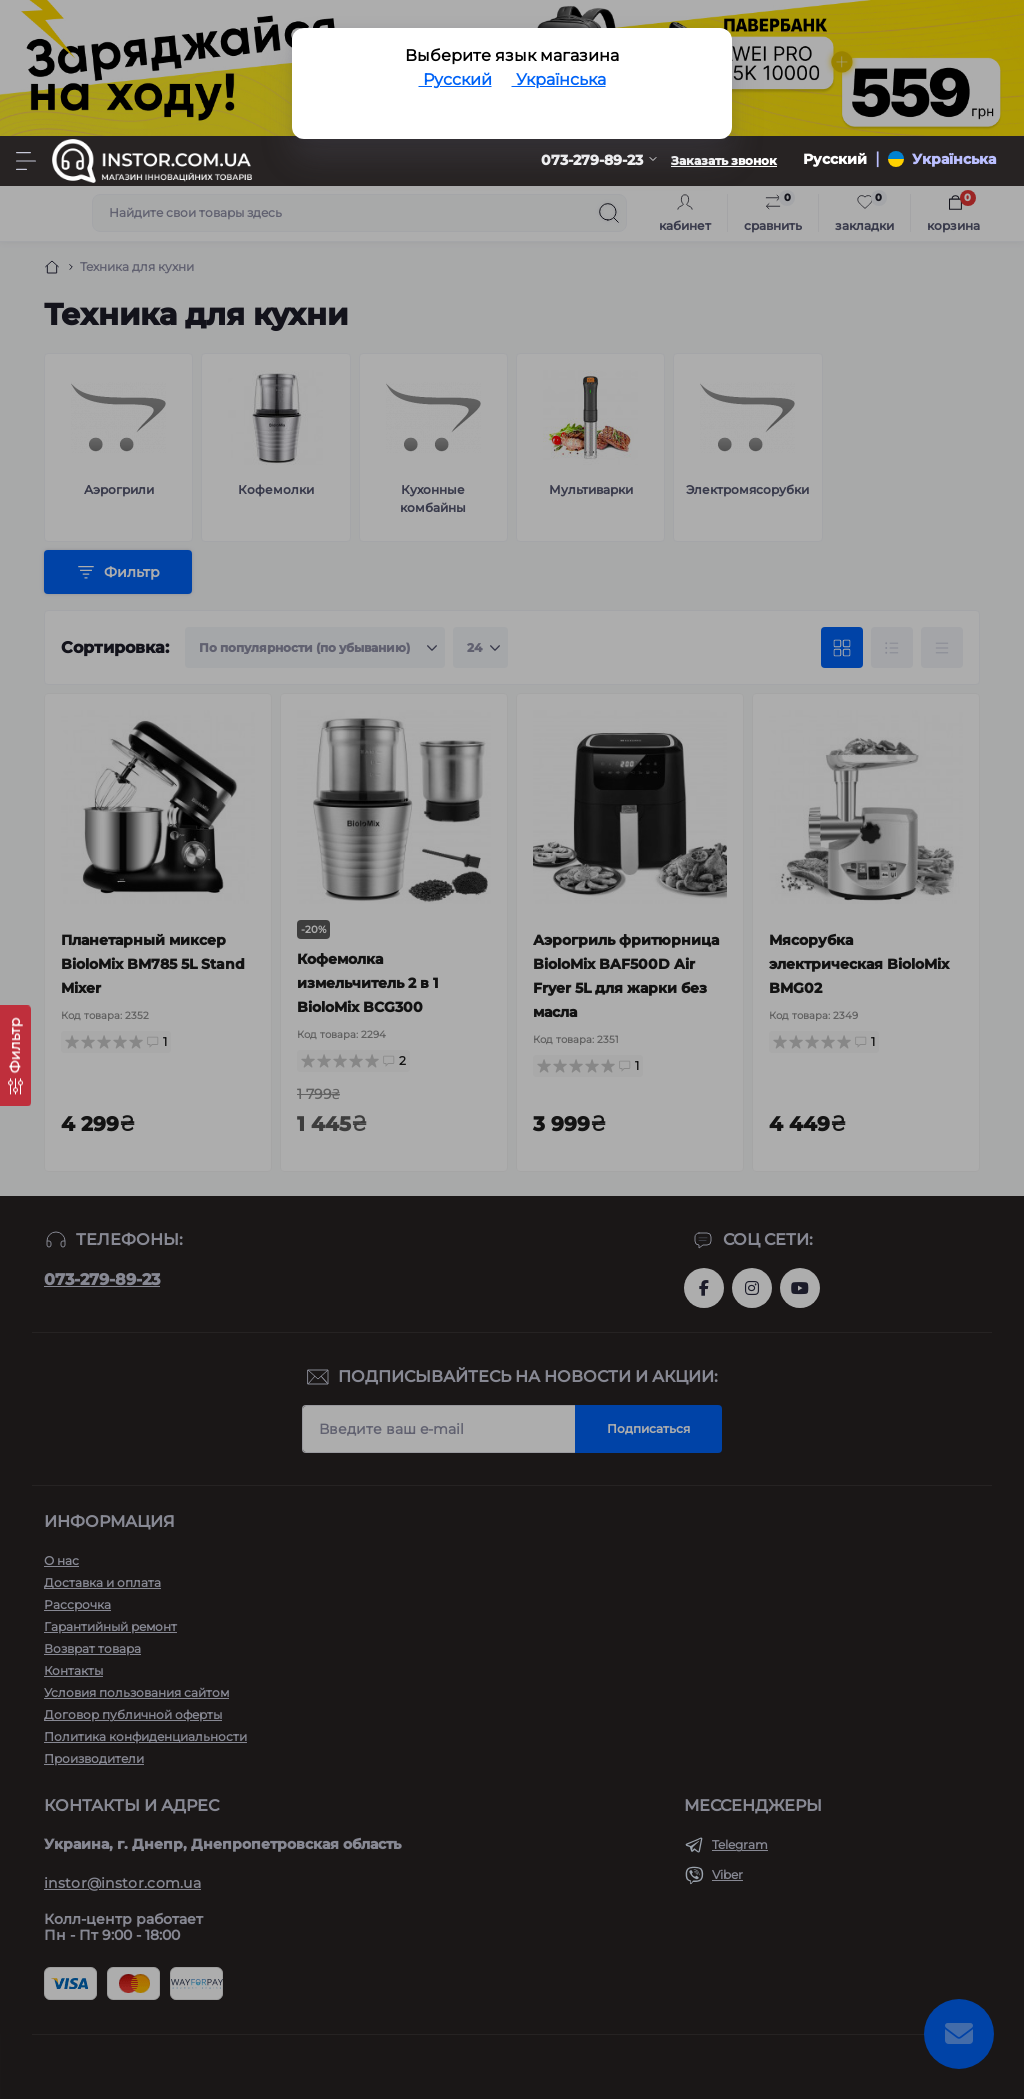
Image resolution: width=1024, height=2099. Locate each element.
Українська (559, 79)
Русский (455, 79)
